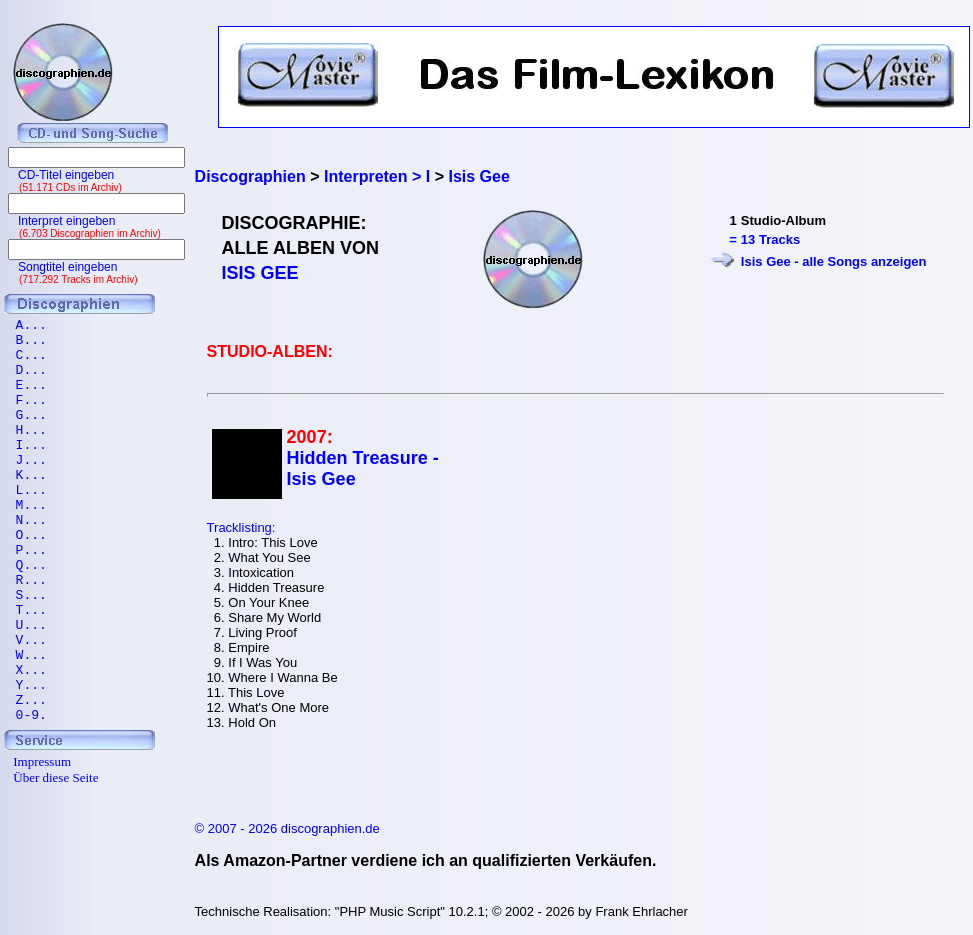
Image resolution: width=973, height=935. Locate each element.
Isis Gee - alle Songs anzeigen (834, 261)
